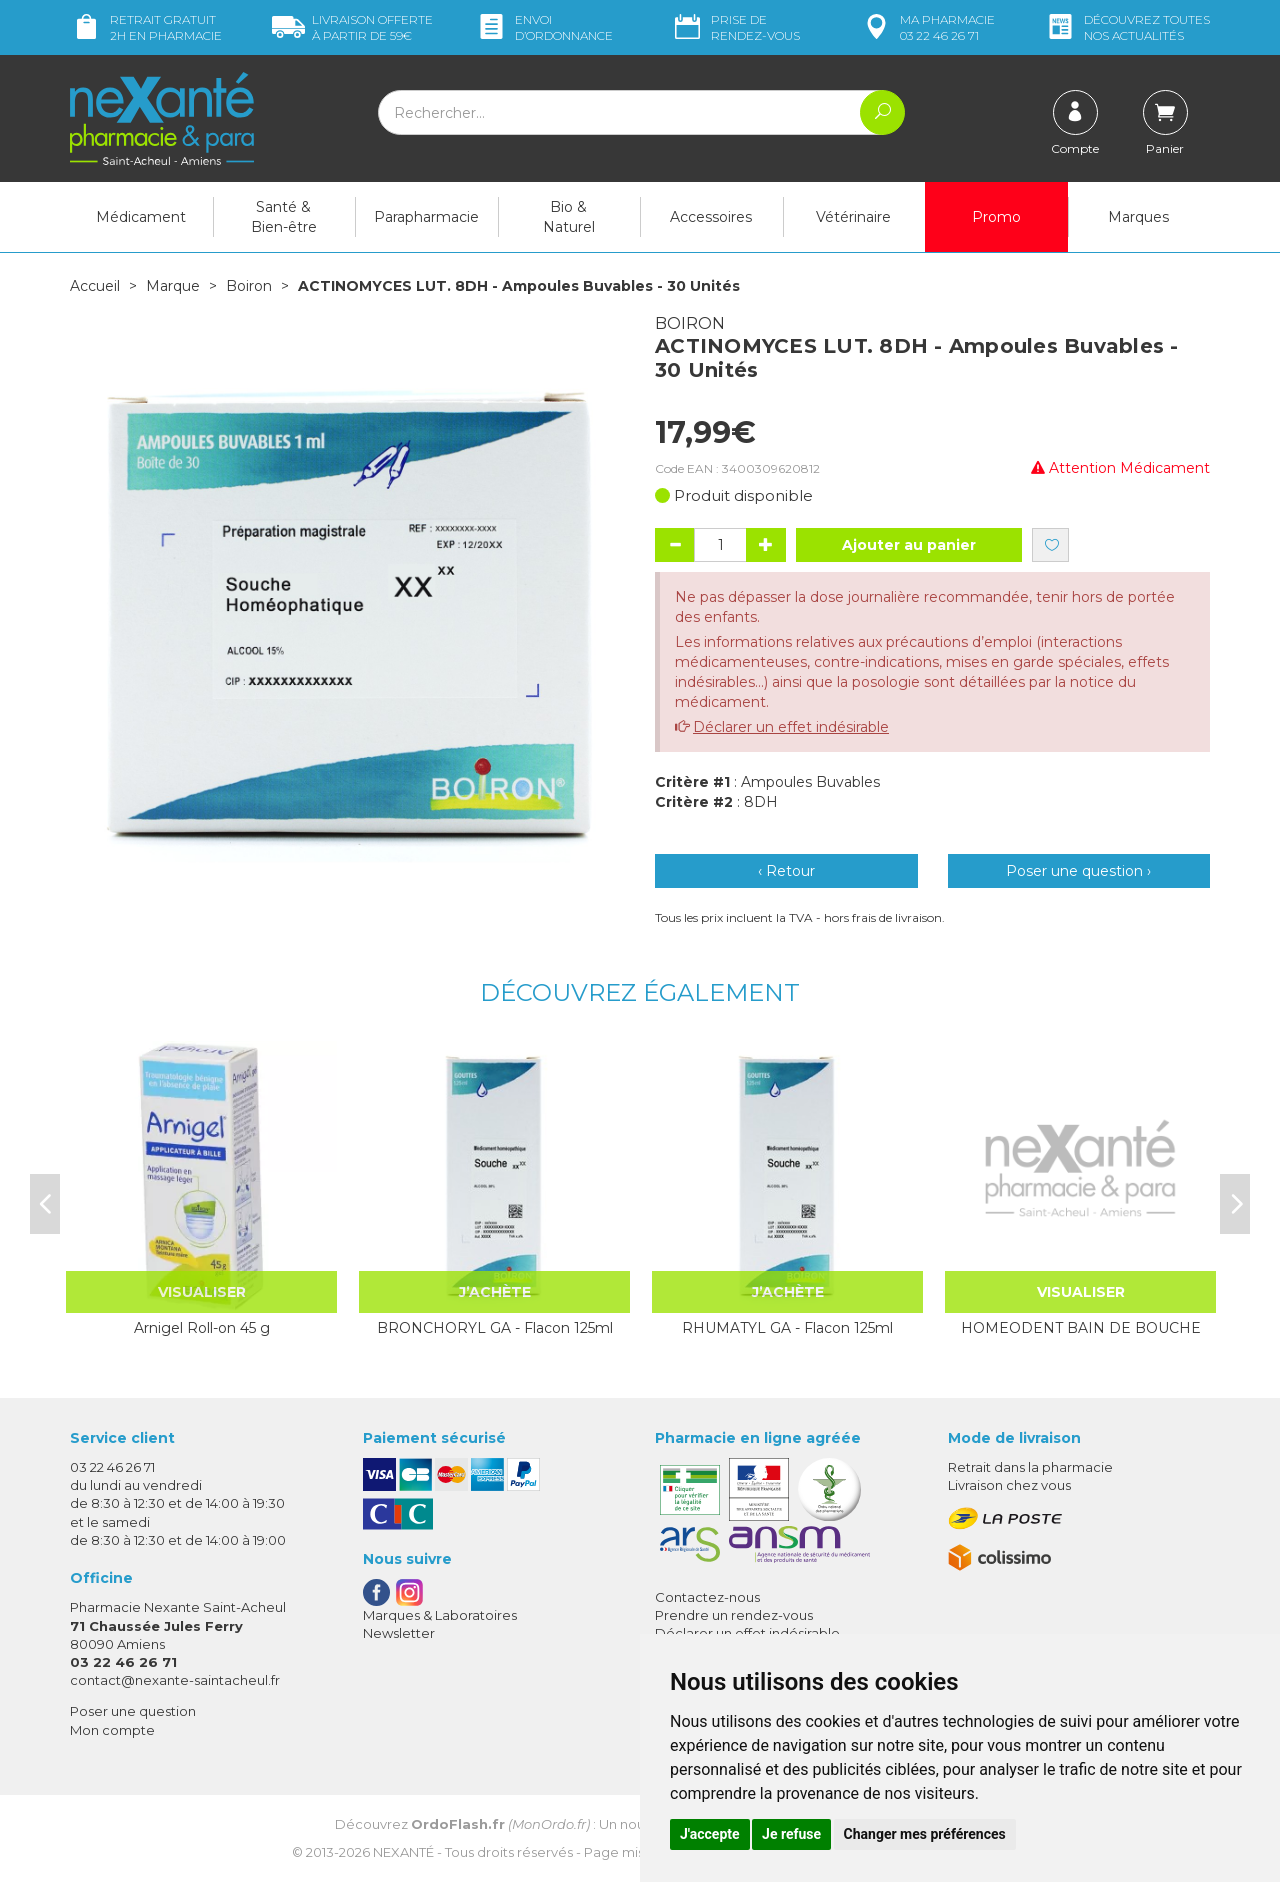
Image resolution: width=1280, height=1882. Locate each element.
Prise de (735, 27)
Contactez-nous (707, 1597)
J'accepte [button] (710, 1834)
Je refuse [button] (791, 1834)
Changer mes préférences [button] (925, 1834)
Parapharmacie (426, 217)
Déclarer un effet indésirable (791, 727)
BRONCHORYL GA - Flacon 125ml (495, 1328)
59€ (352, 27)
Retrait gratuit (146, 27)
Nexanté (403, 1852)
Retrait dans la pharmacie (1030, 1467)
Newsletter (399, 1633)
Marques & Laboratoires (440, 1615)
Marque (173, 286)
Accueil (95, 286)
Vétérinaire (853, 217)
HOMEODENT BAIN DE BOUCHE (1081, 1328)
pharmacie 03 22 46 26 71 (927, 27)
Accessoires (711, 217)
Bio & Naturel (569, 217)
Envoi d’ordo (544, 27)
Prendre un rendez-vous (734, 1615)
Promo (996, 217)
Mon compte (112, 1730)
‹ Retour (786, 871)
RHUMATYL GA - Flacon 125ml (787, 1328)
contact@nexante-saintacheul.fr (175, 1680)
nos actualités (1127, 27)
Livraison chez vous (1009, 1485)
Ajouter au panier (909, 545)
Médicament (141, 217)
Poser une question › (1078, 871)
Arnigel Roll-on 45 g (202, 1328)
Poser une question (133, 1711)
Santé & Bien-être (284, 217)
